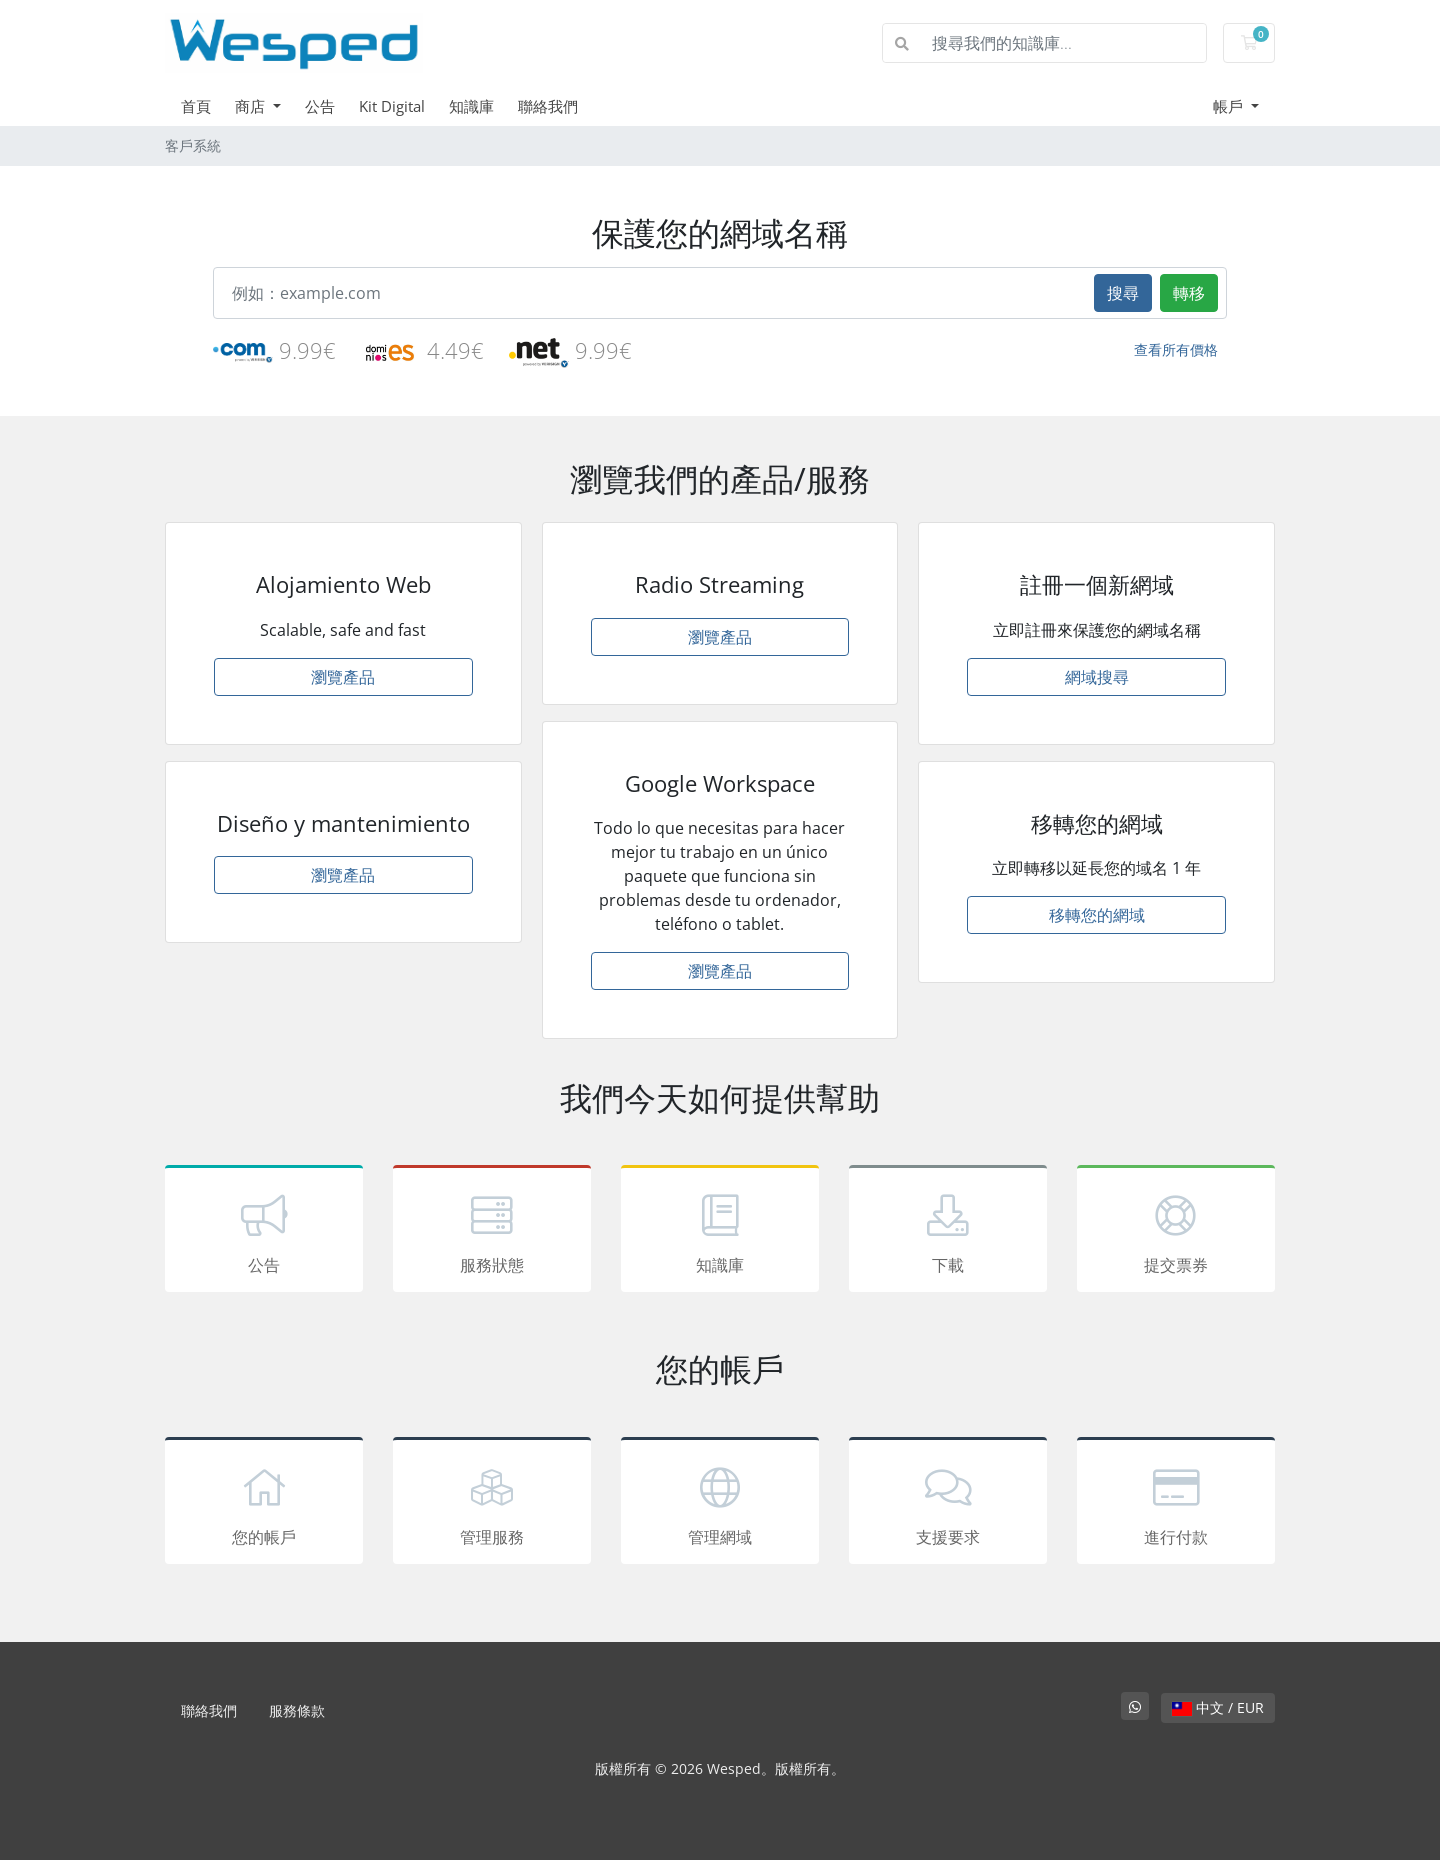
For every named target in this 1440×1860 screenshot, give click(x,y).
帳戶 (1230, 106)
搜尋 (1123, 293)
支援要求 (948, 1504)
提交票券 (1176, 1232)
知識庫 (471, 106)
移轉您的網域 (1097, 915)
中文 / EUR (1218, 1707)
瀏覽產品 (343, 677)
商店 (252, 106)
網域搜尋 (1097, 677)
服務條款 (297, 1710)
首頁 (196, 106)
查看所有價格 (1176, 349)
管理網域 (720, 1504)
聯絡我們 (548, 106)
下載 (948, 1232)
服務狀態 (492, 1232)
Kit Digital (392, 106)
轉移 (1189, 293)
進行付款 (1176, 1504)
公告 (320, 106)
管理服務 (492, 1504)
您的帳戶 (264, 1504)
